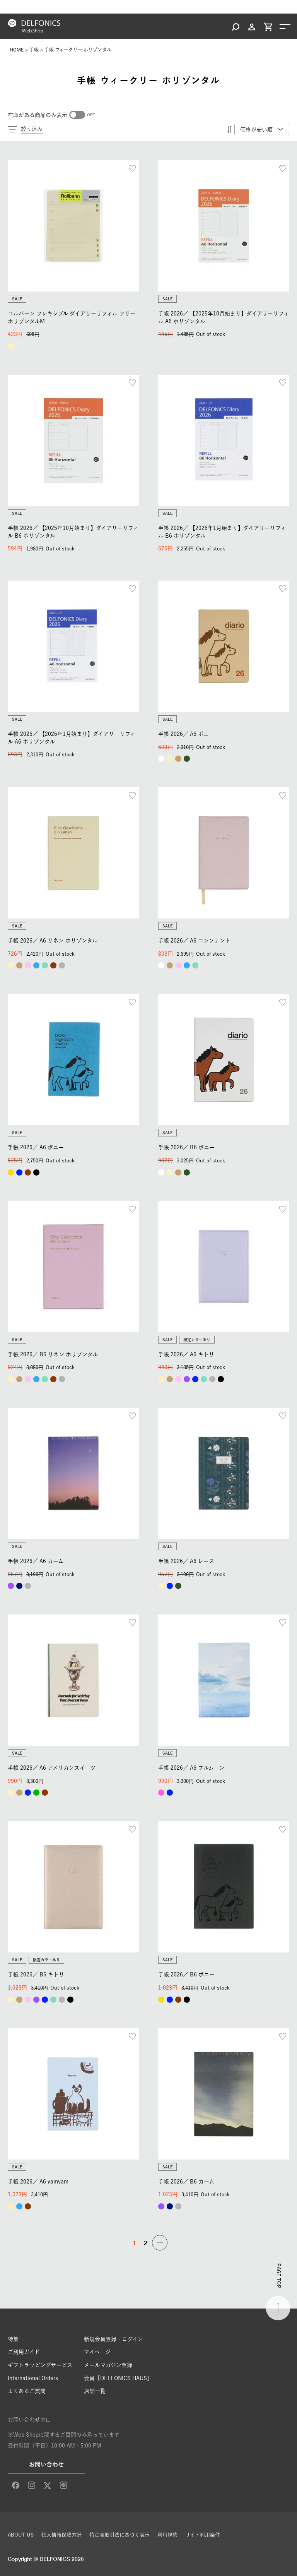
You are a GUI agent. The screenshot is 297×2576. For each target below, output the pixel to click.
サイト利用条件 (202, 2534)
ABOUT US (21, 2534)
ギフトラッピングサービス (40, 2365)
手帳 (34, 49)
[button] (159, 2242)
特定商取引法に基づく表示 (119, 2534)
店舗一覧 (95, 2391)
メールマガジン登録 (108, 2365)
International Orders (33, 2378)
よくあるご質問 (27, 2391)
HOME (17, 49)
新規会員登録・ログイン (113, 2339)
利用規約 (167, 2534)
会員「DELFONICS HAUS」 (118, 2378)
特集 (13, 2339)
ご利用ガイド (24, 2352)
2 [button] (145, 2242)
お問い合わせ (46, 2464)
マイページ (97, 2352)
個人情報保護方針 (61, 2534)
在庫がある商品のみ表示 (37, 115)
